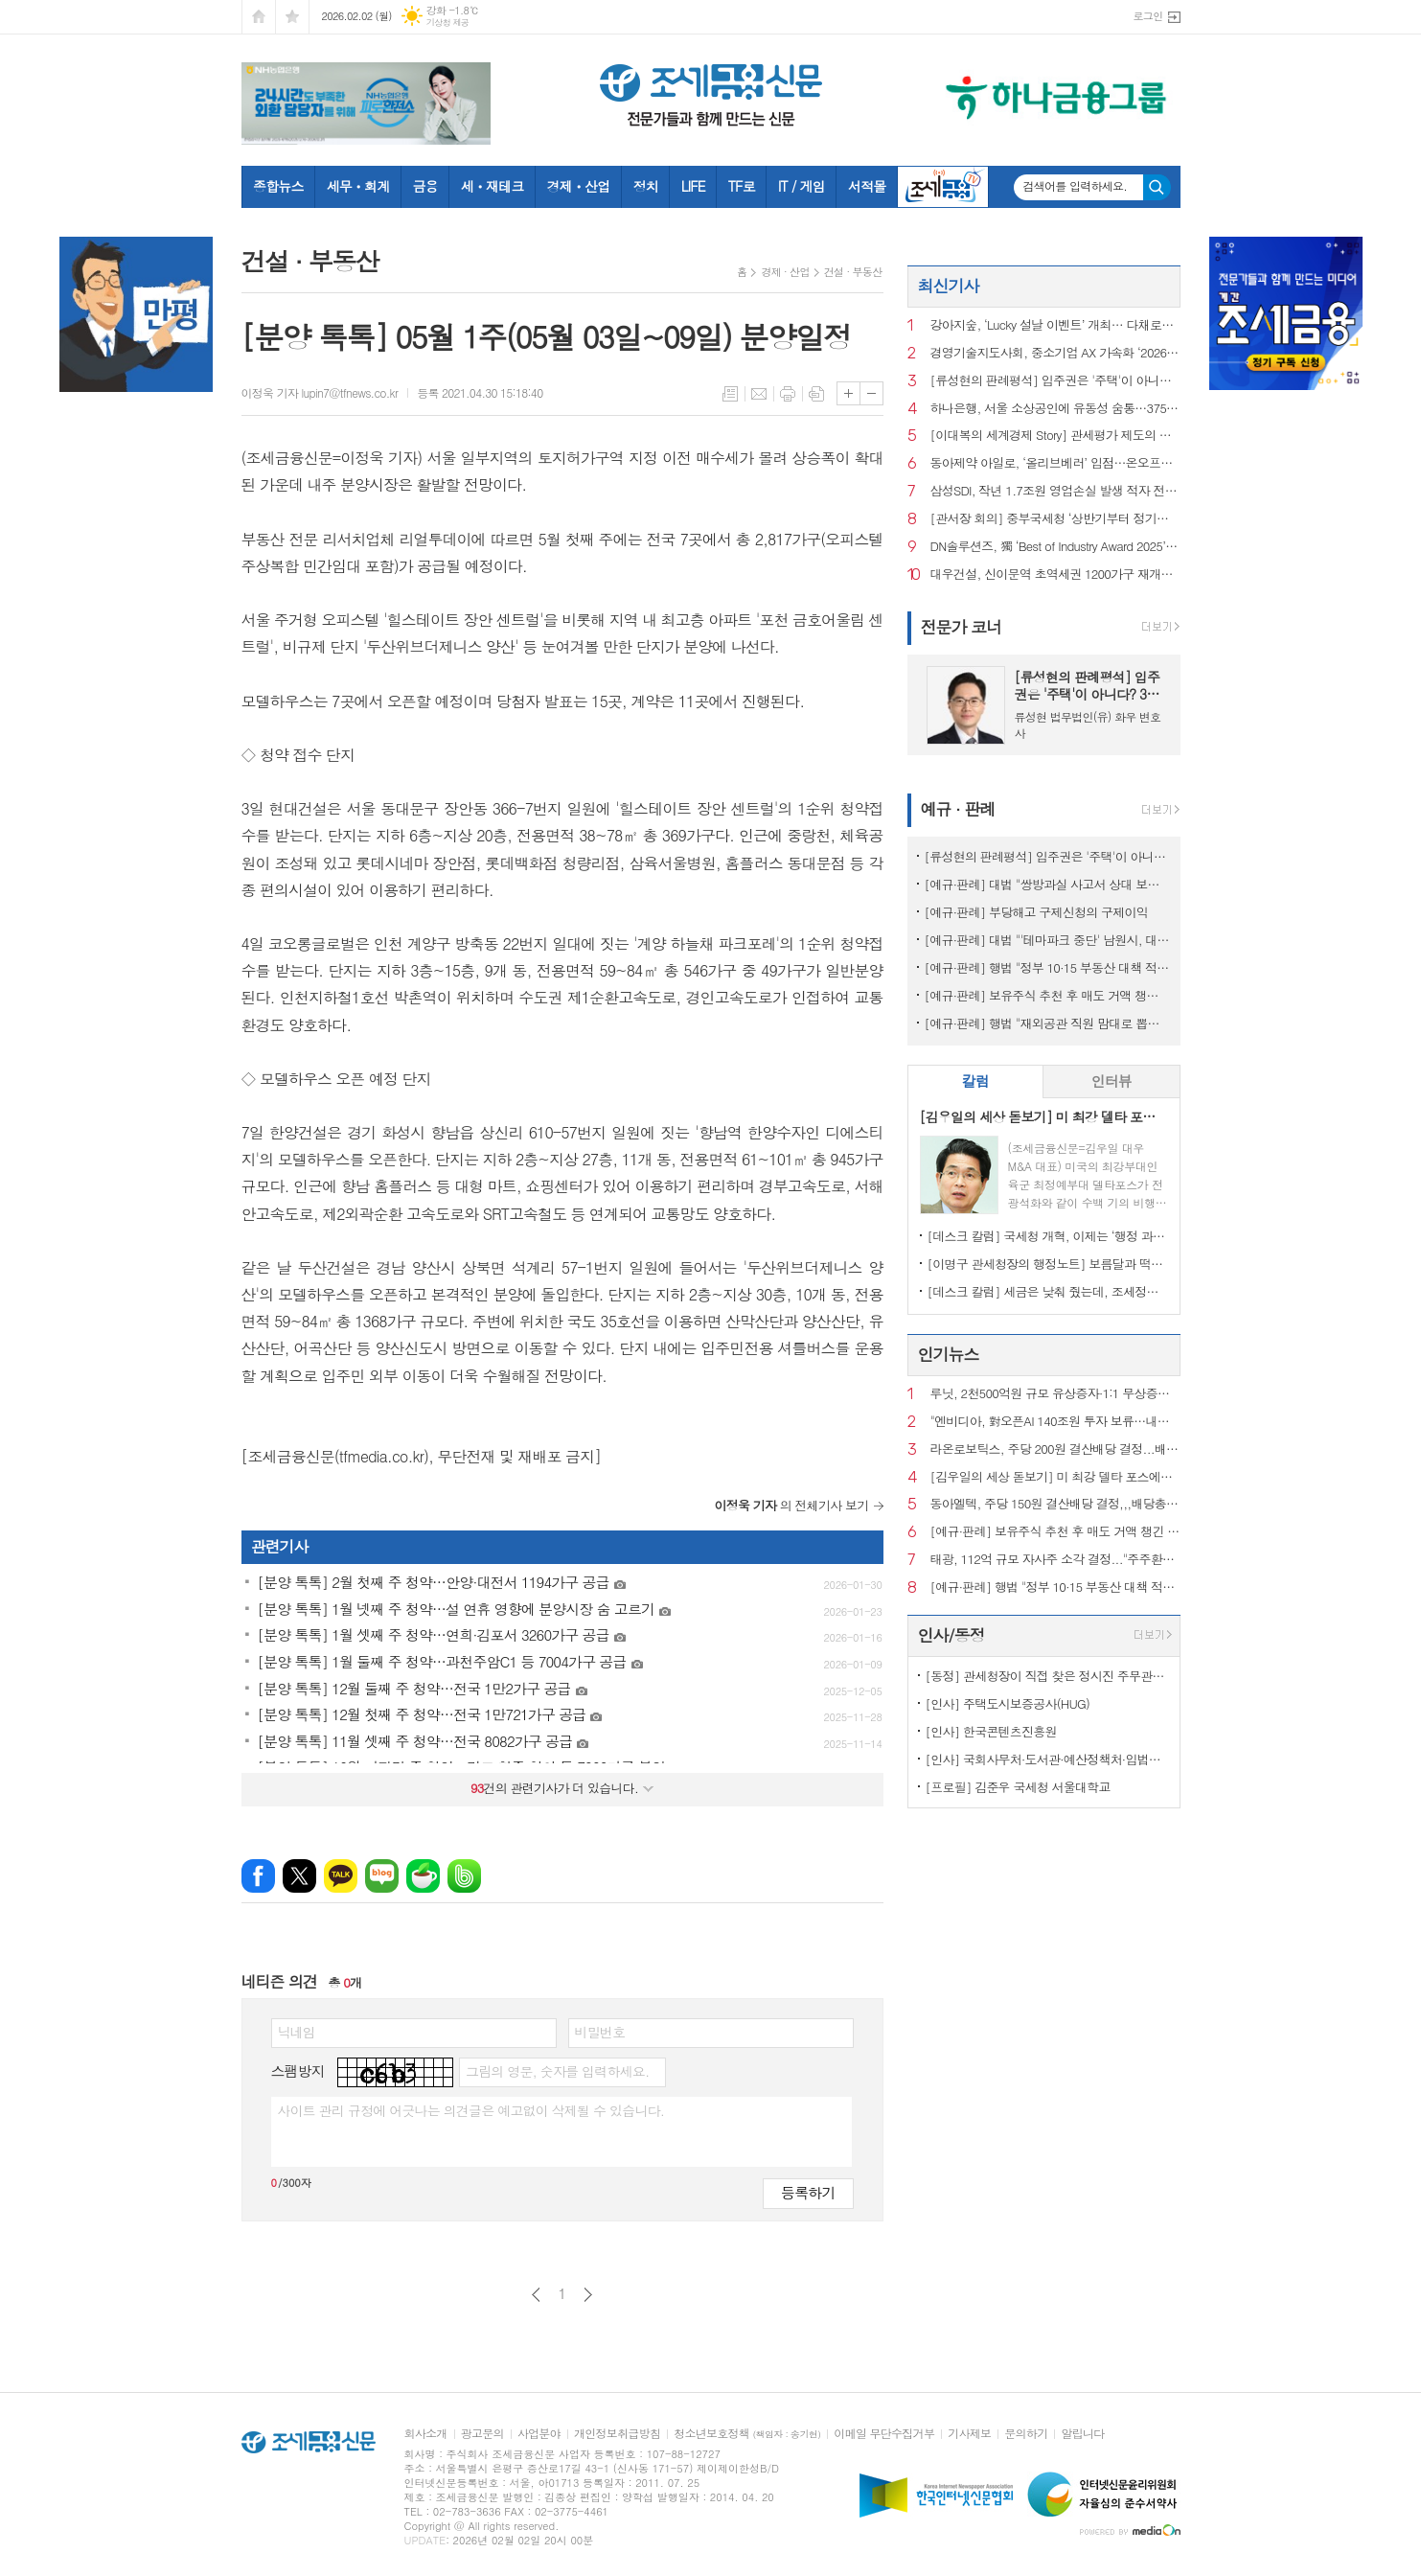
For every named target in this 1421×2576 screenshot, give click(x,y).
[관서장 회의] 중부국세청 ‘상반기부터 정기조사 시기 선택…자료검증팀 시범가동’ (1055, 519)
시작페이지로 (258, 17)
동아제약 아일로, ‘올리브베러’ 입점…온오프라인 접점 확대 (1055, 463)
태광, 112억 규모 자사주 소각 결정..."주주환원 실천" (1055, 1560)
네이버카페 (423, 1876)
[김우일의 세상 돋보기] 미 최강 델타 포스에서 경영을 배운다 (1055, 1477)
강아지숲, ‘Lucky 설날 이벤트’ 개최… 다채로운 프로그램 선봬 (1055, 325)
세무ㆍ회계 (358, 186)
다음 (588, 2295)
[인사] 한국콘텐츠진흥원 (991, 1731)
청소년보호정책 (747, 2433)
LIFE (693, 186)
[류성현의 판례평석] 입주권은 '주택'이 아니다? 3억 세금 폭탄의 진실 (1055, 381)
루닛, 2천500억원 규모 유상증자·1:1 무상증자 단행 (1055, 1394)
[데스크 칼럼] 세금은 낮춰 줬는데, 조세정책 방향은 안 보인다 (1048, 1291)
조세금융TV (943, 187)
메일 (758, 393)
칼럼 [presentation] (975, 1080)
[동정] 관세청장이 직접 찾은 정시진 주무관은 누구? (1048, 1676)
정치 (644, 186)
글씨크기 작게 (871, 393)
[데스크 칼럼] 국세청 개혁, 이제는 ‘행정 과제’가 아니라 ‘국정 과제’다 (1048, 1236)
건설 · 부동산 (853, 271)
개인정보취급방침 (617, 2433)
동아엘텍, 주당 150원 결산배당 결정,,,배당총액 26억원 (1055, 1504)
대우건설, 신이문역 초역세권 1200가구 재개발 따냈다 (1055, 574)
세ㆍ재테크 (492, 186)
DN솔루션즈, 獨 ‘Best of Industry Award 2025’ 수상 (1055, 547)
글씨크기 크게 (848, 393)
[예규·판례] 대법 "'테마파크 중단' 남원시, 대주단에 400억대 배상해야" (1048, 940)
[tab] (975, 1081)
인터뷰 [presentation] (1111, 1080)
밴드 (464, 1876)
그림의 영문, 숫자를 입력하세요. (557, 2071)
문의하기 (1025, 2433)
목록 (730, 393)
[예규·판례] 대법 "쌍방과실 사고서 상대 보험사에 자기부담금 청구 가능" (1048, 884)
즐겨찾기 (292, 17)
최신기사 (948, 285)
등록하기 (808, 2192)
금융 (424, 186)
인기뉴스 (948, 1354)
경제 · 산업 (785, 271)
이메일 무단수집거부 (884, 2433)
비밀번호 (600, 2031)
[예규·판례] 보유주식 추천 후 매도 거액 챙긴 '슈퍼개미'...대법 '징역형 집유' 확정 (1048, 995)
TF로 (741, 186)
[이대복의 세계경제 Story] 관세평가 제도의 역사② (1055, 435)
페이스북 (258, 1876)
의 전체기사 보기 (792, 1505)
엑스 (299, 1876)
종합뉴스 (278, 186)
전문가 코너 (961, 626)
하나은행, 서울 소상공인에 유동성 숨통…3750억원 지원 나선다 (1055, 409)
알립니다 (1082, 2433)
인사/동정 (951, 1634)
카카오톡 (340, 1876)
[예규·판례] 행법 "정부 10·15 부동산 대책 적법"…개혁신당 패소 (1048, 967)
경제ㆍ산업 (578, 186)
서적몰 (866, 186)
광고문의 (482, 2433)
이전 (536, 2295)
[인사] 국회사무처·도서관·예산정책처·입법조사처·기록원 (1048, 1759)
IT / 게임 (801, 186)
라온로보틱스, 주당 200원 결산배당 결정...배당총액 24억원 (1055, 1449)
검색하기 (1157, 187)
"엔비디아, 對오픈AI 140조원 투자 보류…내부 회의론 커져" (1055, 1422)
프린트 (787, 393)
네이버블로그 (382, 1876)
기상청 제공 (448, 22)
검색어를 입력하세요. (1075, 186)
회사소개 (425, 2433)
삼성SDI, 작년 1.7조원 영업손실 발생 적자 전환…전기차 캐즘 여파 (1055, 491)
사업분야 (539, 2433)
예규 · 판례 (958, 808)
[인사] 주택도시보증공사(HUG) (1008, 1703)
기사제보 (969, 2433)
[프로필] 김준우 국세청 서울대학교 (1018, 1787)
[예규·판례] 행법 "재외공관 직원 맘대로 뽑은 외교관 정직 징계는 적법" (1048, 1023)
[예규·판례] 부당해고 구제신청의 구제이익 (1036, 912)
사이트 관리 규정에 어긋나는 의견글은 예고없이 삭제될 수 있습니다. (471, 2110)
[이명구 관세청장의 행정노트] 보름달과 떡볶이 (1048, 1263)
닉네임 (296, 2031)
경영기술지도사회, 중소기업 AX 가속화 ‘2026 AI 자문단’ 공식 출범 (1055, 353)
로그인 (1147, 16)
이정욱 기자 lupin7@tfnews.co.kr (320, 392)
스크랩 (816, 393)
